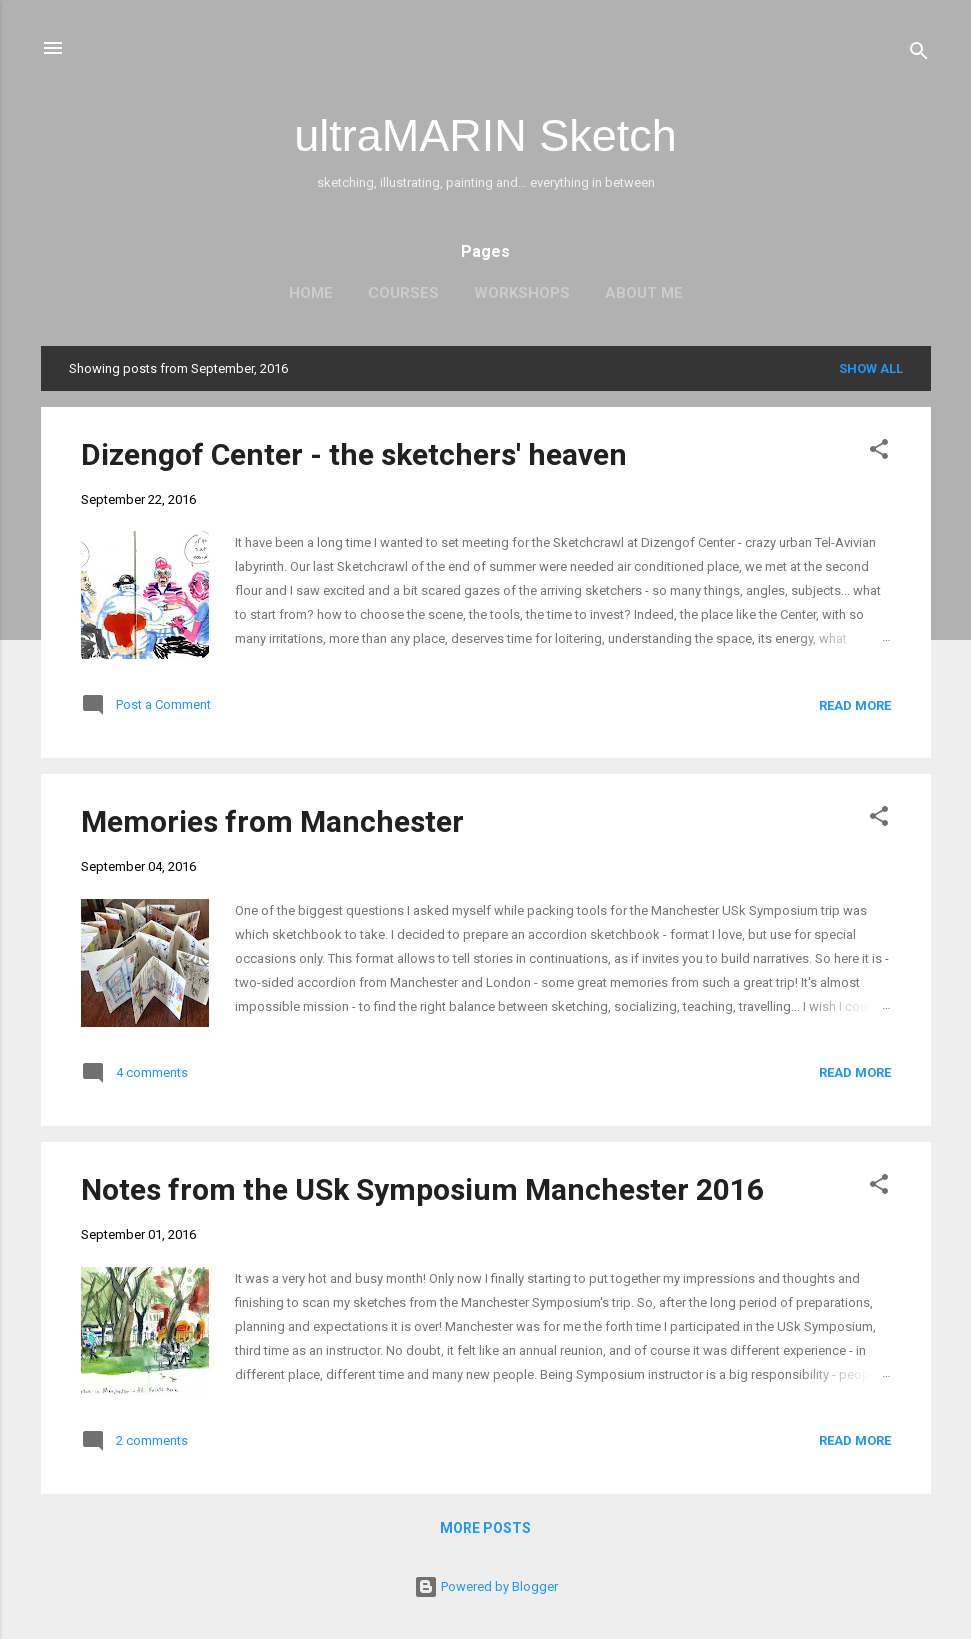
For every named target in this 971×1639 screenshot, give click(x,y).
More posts (485, 1528)
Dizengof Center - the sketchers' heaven (354, 454)
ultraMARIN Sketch (485, 135)
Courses (403, 293)
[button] (879, 453)
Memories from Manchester (272, 821)
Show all (871, 368)
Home (311, 293)
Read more (855, 705)
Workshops (522, 293)
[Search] (919, 54)
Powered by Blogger (486, 1586)
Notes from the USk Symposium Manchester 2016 (422, 1189)
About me (644, 293)
